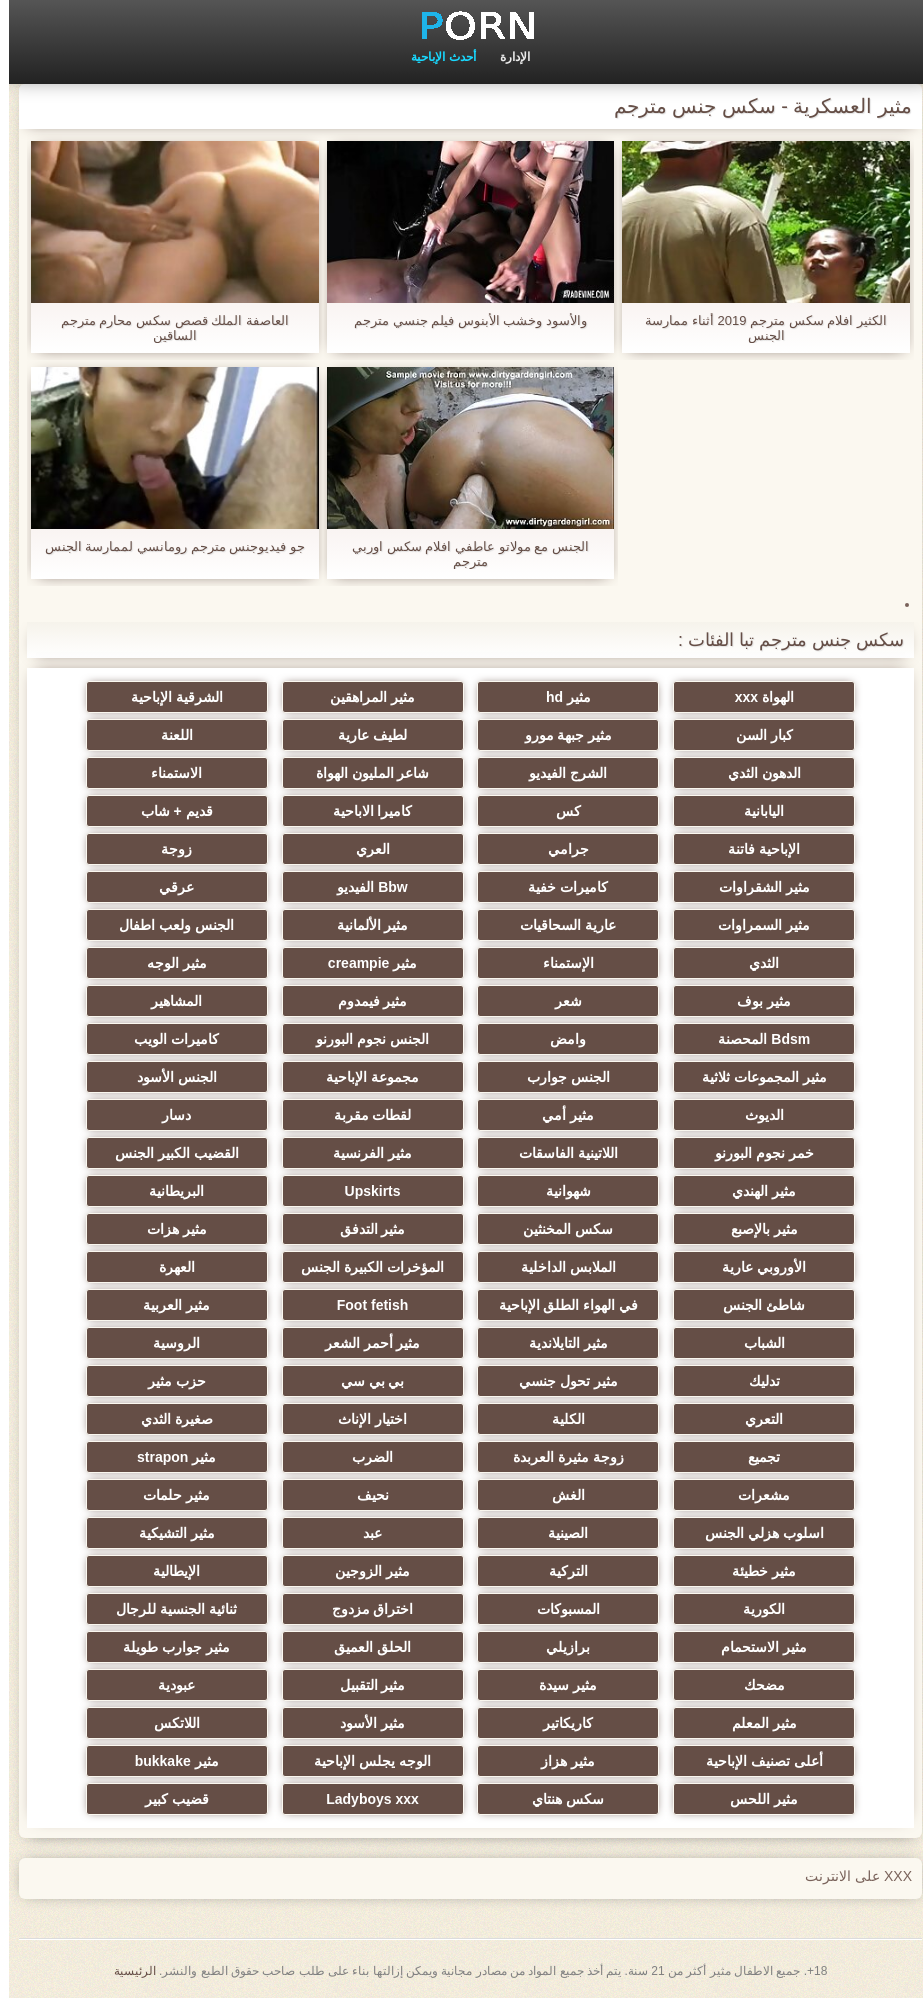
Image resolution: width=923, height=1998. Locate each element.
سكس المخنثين (559, 1229)
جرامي (559, 849)
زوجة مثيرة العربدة (559, 1457)
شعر (559, 1001)
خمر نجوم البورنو (755, 1153)
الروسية (167, 1343)
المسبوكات (559, 1609)
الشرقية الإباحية (168, 697)
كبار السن (755, 735)
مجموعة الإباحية (363, 1077)
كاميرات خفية (559, 887)
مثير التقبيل (364, 1685)
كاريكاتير (559, 1723)
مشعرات (755, 1495)
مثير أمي (559, 1115)
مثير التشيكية (168, 1533)
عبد (363, 1533)
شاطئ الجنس (755, 1305)
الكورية (755, 1609)
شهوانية (559, 1191)
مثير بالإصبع (755, 1229)
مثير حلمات (167, 1495)
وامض (559, 1039)
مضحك (755, 1685)
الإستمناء (559, 963)
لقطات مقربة (364, 1115)
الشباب (755, 1343)
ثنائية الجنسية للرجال (167, 1609)
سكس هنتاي (559, 1799)
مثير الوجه (168, 963)
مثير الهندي (755, 1191)
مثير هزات (168, 1229)
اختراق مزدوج (364, 1609)
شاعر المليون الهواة (364, 773)
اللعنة (168, 735)
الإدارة (506, 57)
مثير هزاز (559, 1761)
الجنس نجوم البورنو (363, 1039)
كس (559, 811)
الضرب (363, 1457)
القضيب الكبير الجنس (168, 1153)
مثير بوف (755, 1001)
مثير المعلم (755, 1723)
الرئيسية (126, 1971)
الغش (559, 1495)
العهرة (168, 1267)
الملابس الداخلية (559, 1267)
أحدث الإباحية (434, 57)
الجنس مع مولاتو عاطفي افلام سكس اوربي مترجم (461, 554)
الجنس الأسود (168, 1077)
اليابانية (755, 811)
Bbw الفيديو (363, 887)
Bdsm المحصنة (755, 1039)
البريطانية (167, 1191)
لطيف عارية (363, 735)
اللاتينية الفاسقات (559, 1153)
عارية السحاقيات (559, 925)
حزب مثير (168, 1381)
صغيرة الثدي (168, 1419)
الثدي (755, 963)
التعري (755, 1419)
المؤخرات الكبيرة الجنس (363, 1267)
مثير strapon (167, 1457)
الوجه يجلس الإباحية (363, 1761)
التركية (559, 1571)
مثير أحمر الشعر (364, 1343)
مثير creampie (363, 963)
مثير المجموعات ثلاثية (755, 1077)
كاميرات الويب (167, 1039)
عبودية (167, 1685)
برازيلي (559, 1647)
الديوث (755, 1115)
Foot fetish (364, 1305)
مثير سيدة (559, 1685)
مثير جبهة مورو (560, 735)
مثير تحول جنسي (559, 1381)
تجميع (755, 1457)
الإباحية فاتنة (755, 849)
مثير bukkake (168, 1761)
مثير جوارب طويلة (167, 1647)
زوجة (167, 849)
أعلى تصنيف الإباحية (755, 1761)
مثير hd (559, 697)
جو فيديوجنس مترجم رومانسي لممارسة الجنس (166, 546)
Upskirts (364, 1191)
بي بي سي (364, 1381)
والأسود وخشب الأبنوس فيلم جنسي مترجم (461, 320)
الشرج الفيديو (559, 773)
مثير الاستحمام (755, 1647)
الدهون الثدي (755, 773)
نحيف (364, 1495)
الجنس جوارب (559, 1077)
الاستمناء (167, 773)
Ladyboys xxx (363, 1799)
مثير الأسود (363, 1723)
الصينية (559, 1533)
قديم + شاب (168, 811)
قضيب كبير (168, 1799)
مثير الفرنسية (363, 1153)
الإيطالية (167, 1571)
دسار (167, 1115)
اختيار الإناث (363, 1419)
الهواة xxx (755, 697)
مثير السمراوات (755, 925)
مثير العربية (167, 1305)
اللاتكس (168, 1723)
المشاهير (167, 1001)
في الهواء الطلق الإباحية (560, 1305)
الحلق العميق (363, 1647)
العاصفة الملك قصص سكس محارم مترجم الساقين (166, 328)
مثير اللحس (755, 1799)
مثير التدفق (364, 1229)
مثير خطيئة (755, 1571)
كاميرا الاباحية (364, 811)
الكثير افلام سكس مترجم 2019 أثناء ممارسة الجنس (757, 328)
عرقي (167, 887)
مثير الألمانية (364, 925)
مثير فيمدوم (364, 1001)
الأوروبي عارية (755, 1267)
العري (364, 849)
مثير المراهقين (363, 697)
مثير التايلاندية (559, 1343)
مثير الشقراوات (755, 887)
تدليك (755, 1381)
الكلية (559, 1419)
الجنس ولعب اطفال (167, 925)
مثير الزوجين (363, 1571)
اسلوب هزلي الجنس (755, 1533)
